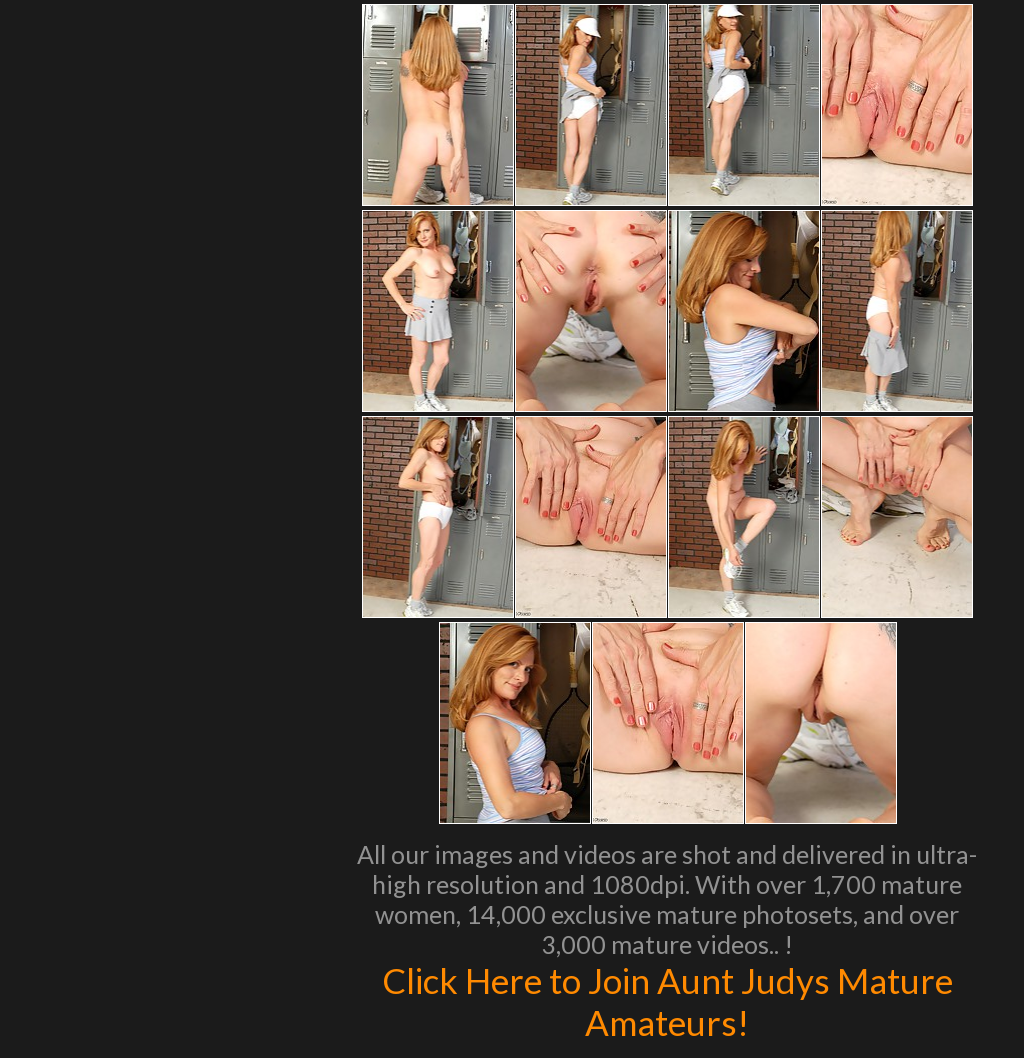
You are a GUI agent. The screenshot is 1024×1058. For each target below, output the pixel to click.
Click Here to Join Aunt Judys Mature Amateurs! (667, 1001)
